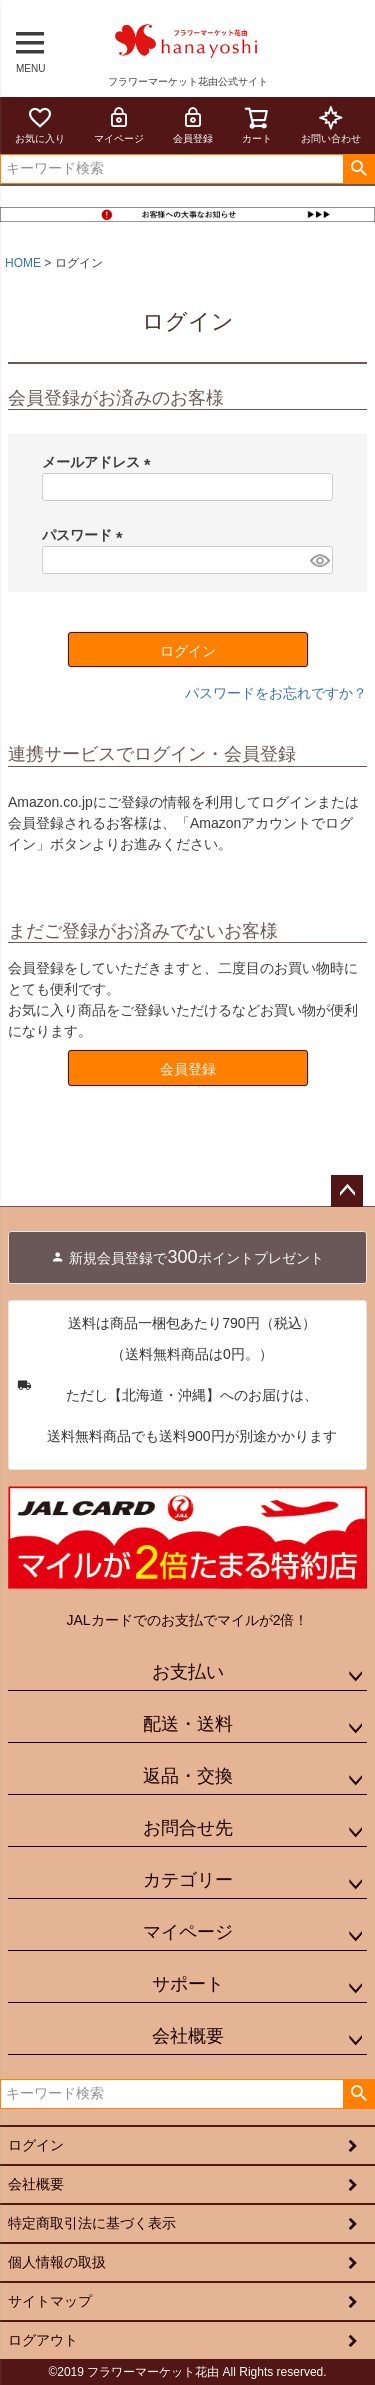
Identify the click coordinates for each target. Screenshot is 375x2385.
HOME (23, 263)
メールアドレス (100, 462)
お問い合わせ (331, 124)
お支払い (188, 1672)
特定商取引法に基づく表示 (92, 2223)
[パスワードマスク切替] (318, 560)
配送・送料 (188, 1724)
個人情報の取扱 (57, 2262)
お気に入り (40, 124)
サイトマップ (50, 2301)
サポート (188, 1984)
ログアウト (43, 2340)
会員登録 (193, 124)
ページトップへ (347, 1191)
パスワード (86, 535)
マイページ (119, 124)
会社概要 (188, 2036)
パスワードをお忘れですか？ (276, 693)
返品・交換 (188, 1776)
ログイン (36, 2145)
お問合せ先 (188, 1828)
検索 (358, 169)
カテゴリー (188, 1880)
